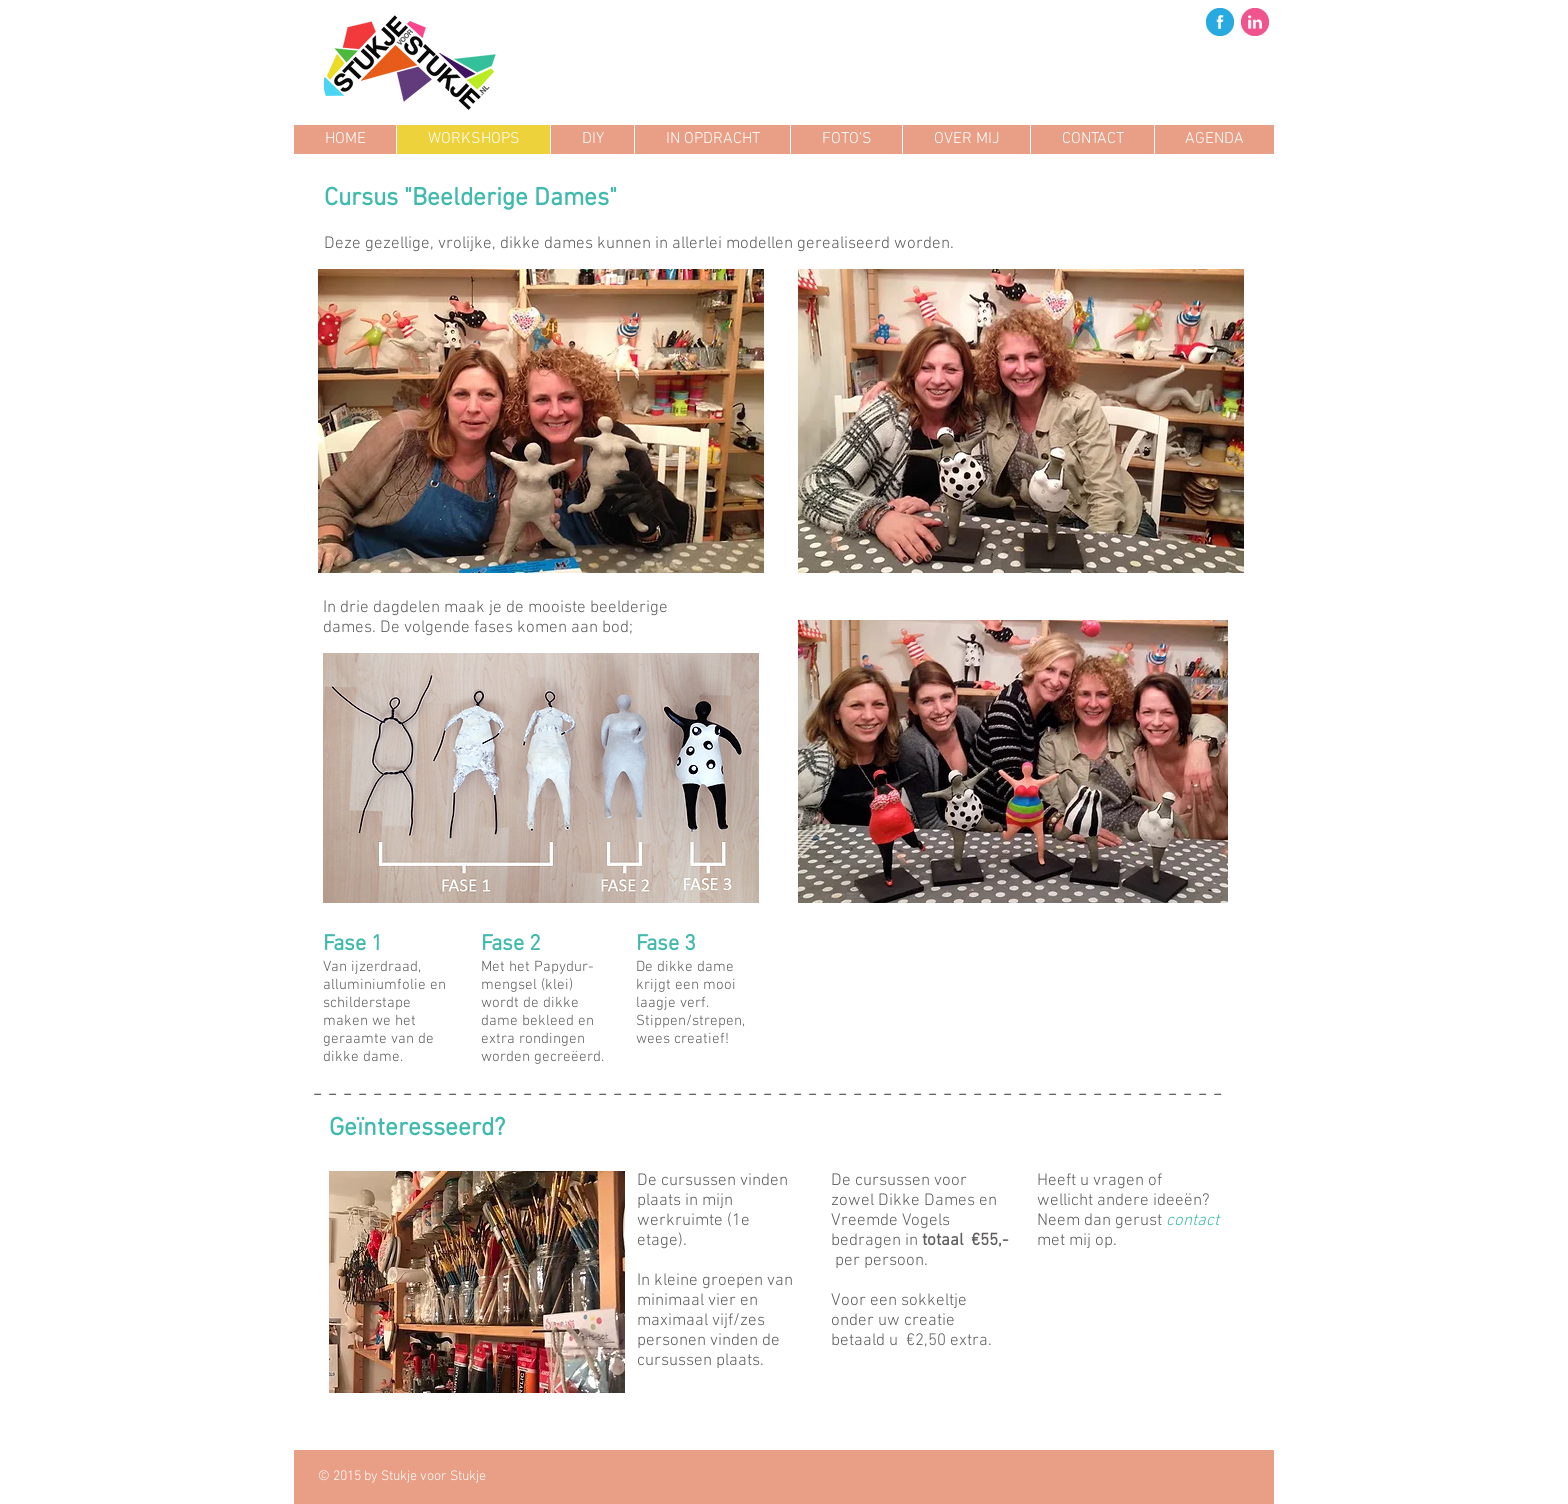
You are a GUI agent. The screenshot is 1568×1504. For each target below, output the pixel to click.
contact (1192, 1221)
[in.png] (1255, 22)
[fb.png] (1220, 22)
